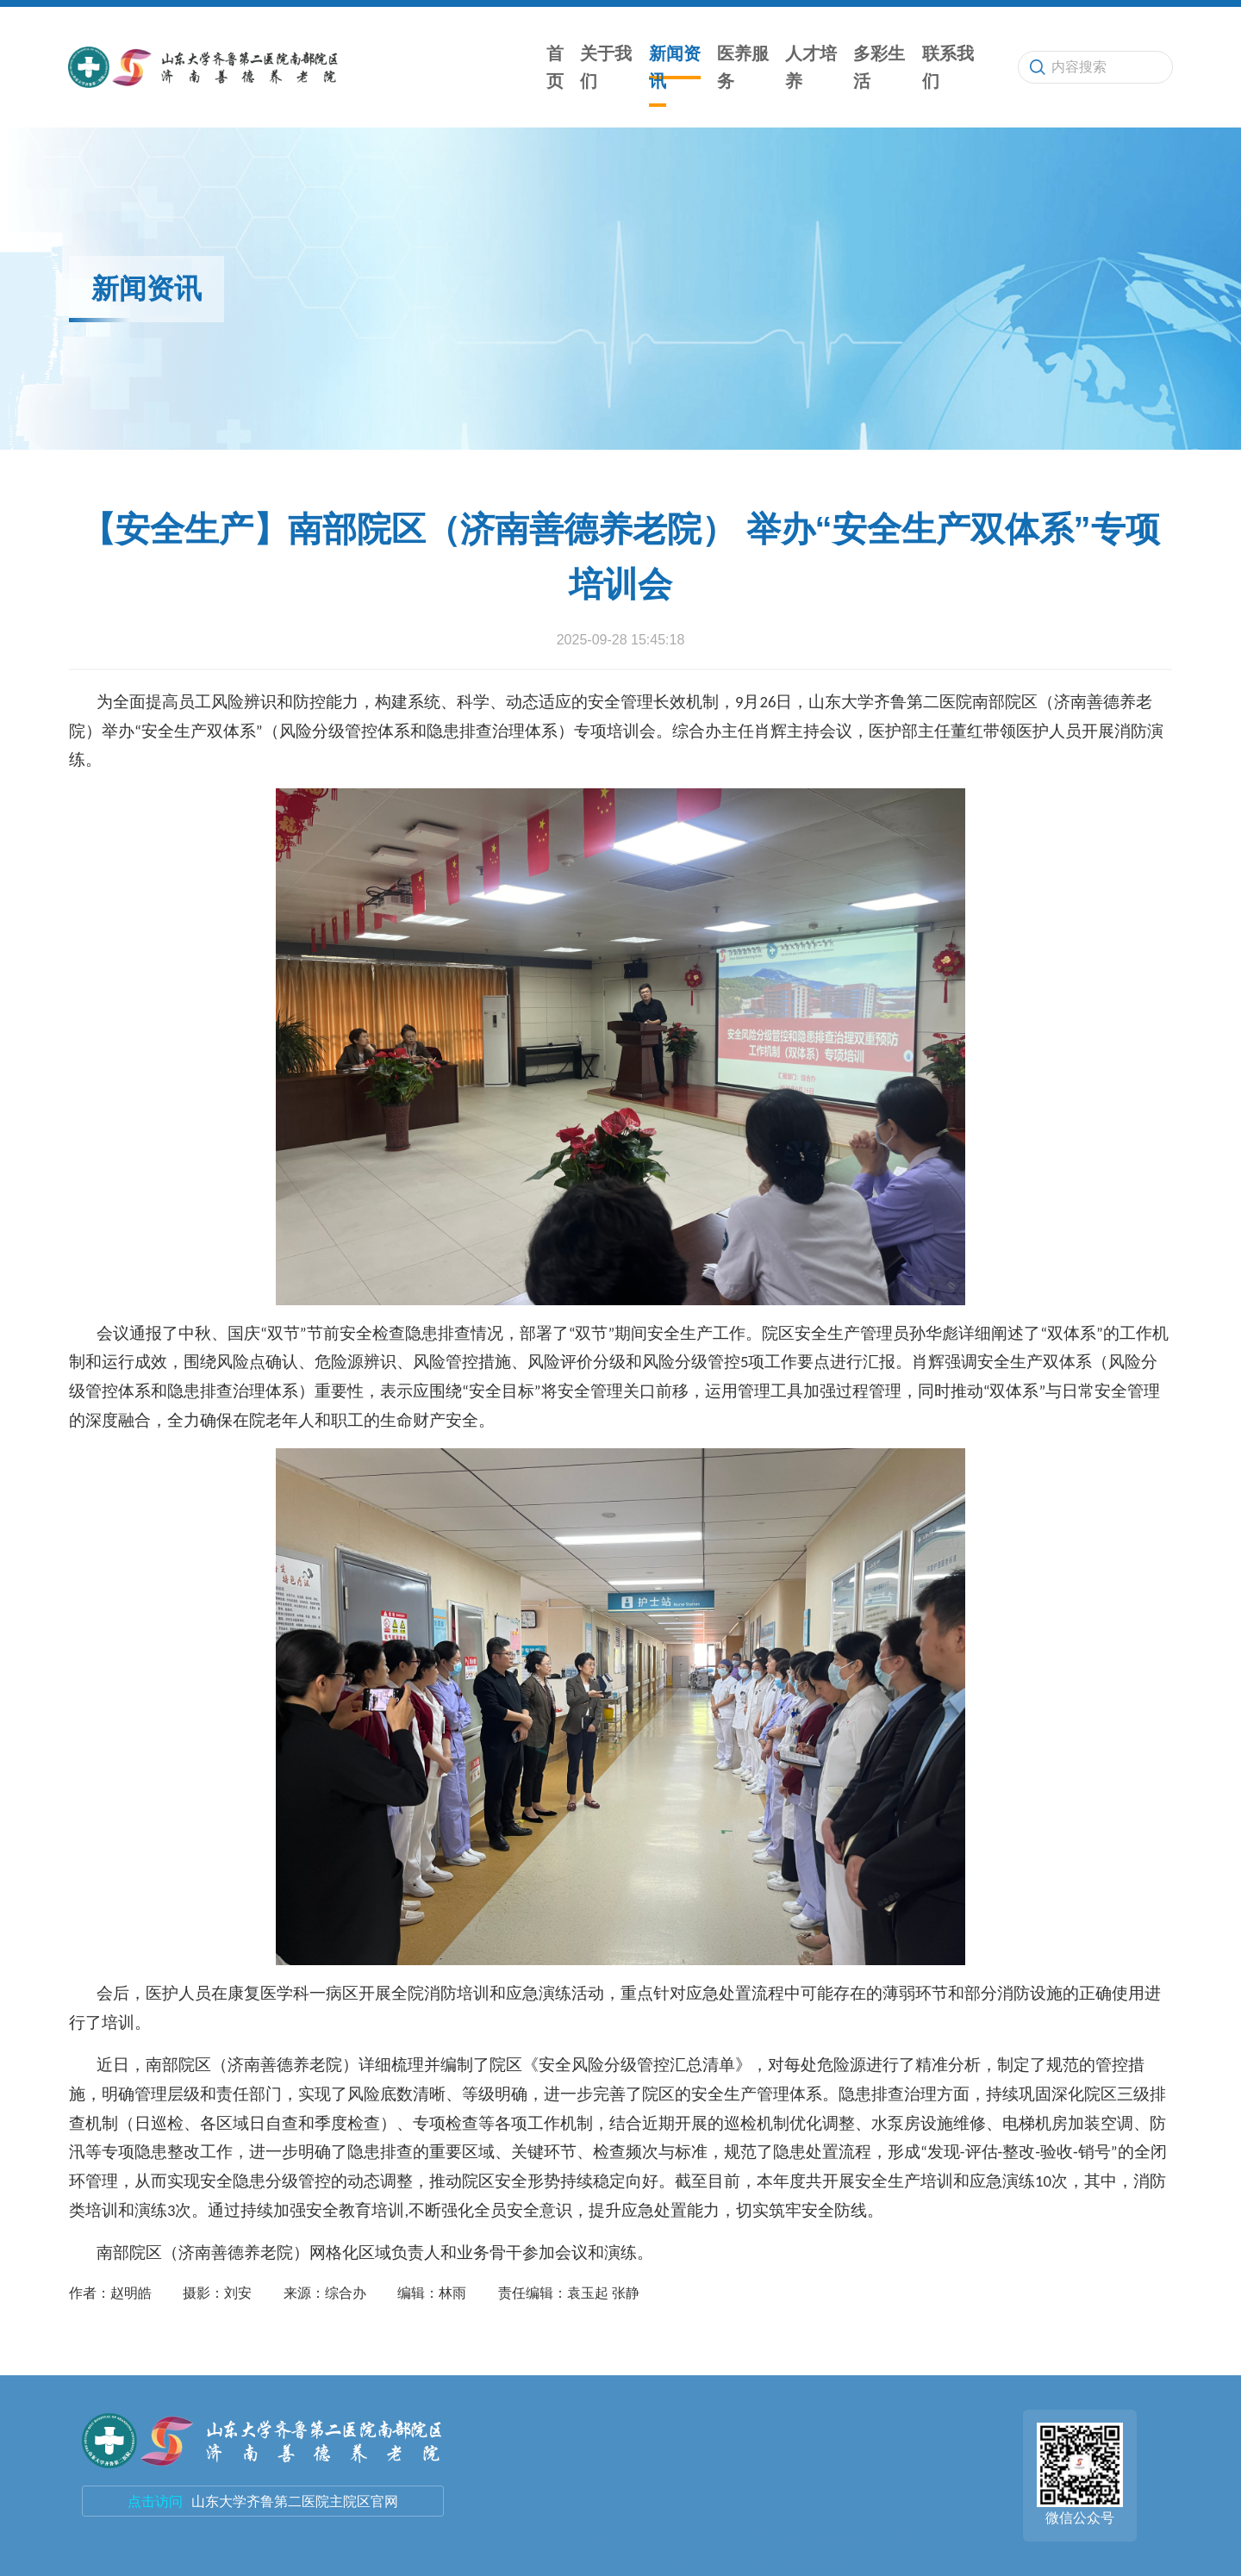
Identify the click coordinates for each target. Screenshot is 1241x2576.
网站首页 (588, 2417)
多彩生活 (879, 67)
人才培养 (811, 67)
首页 (555, 67)
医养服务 (743, 67)
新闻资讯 (675, 67)
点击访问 (155, 2501)
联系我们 (948, 67)
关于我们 (606, 67)
